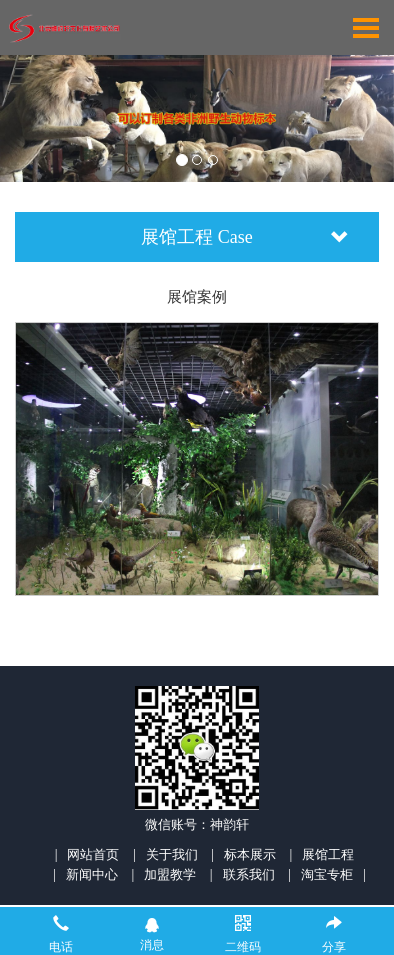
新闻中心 (92, 874)
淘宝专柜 (327, 874)
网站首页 (93, 854)
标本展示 (250, 854)
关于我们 (172, 854)
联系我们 (249, 874)
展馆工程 (328, 854)
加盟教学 (170, 874)
